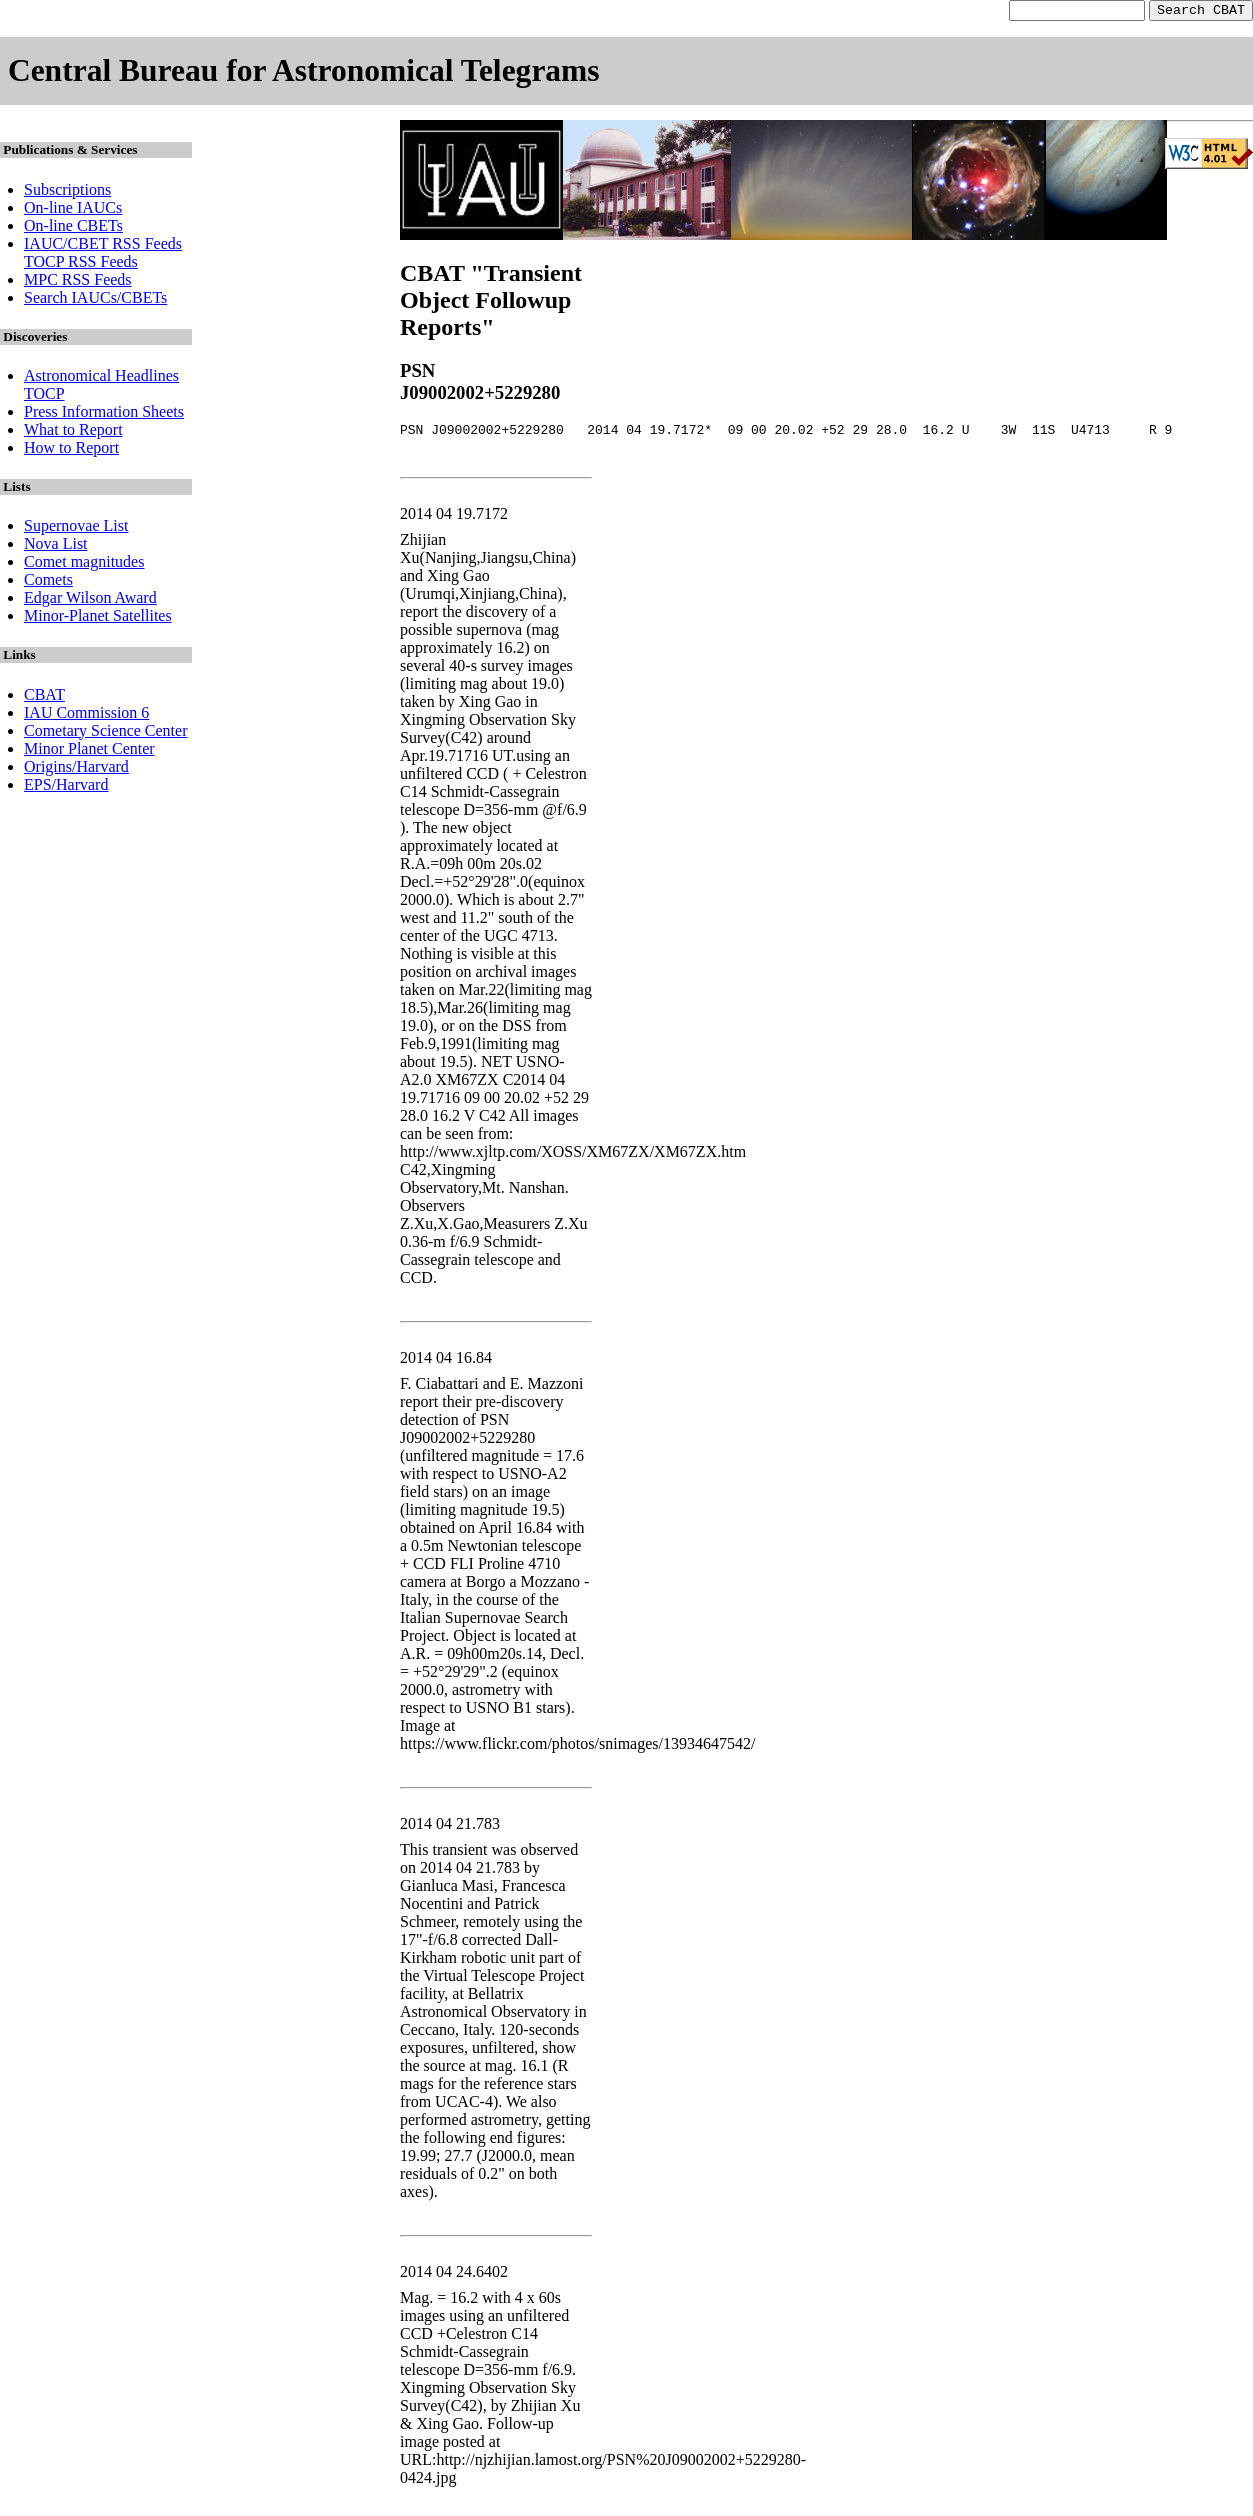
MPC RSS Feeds (78, 282)
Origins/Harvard (76, 769)
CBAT (44, 697)
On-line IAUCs (73, 210)
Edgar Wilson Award (90, 600)
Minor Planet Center (89, 751)
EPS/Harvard (66, 787)
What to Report (73, 432)
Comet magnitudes (84, 564)
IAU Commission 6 (86, 715)
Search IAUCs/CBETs (95, 300)
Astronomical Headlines (101, 378)
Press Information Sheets (104, 414)
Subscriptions (67, 192)
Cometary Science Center (106, 733)
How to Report (71, 450)
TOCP (44, 396)
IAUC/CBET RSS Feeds (103, 246)
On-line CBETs (73, 228)
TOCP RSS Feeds (81, 264)
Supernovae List (76, 528)
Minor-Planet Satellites (98, 618)
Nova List (56, 546)
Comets (48, 582)
